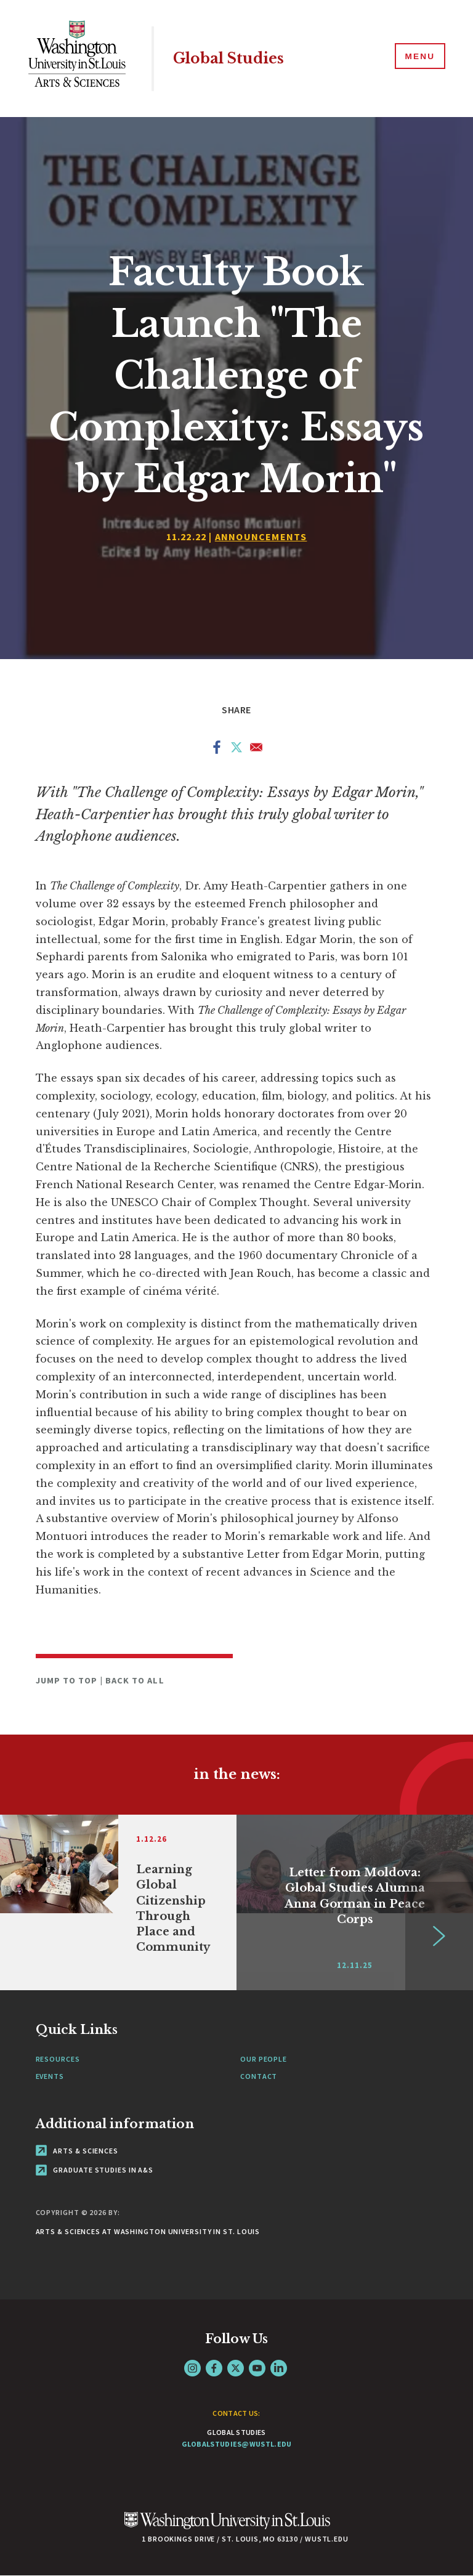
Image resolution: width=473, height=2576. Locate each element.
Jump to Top (68, 1680)
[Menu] (417, 58)
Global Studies (233, 58)
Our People (263, 2059)
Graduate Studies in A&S (95, 2169)
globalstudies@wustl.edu (237, 2443)
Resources (58, 2059)
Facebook (214, 2368)
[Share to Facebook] (217, 749)
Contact (258, 2076)
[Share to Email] (256, 749)
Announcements (261, 536)
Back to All (134, 1680)
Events (50, 2076)
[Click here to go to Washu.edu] (227, 2527)
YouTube (257, 2368)
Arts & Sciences (77, 2150)
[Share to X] (236, 749)
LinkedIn (278, 2368)
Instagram (192, 2368)
